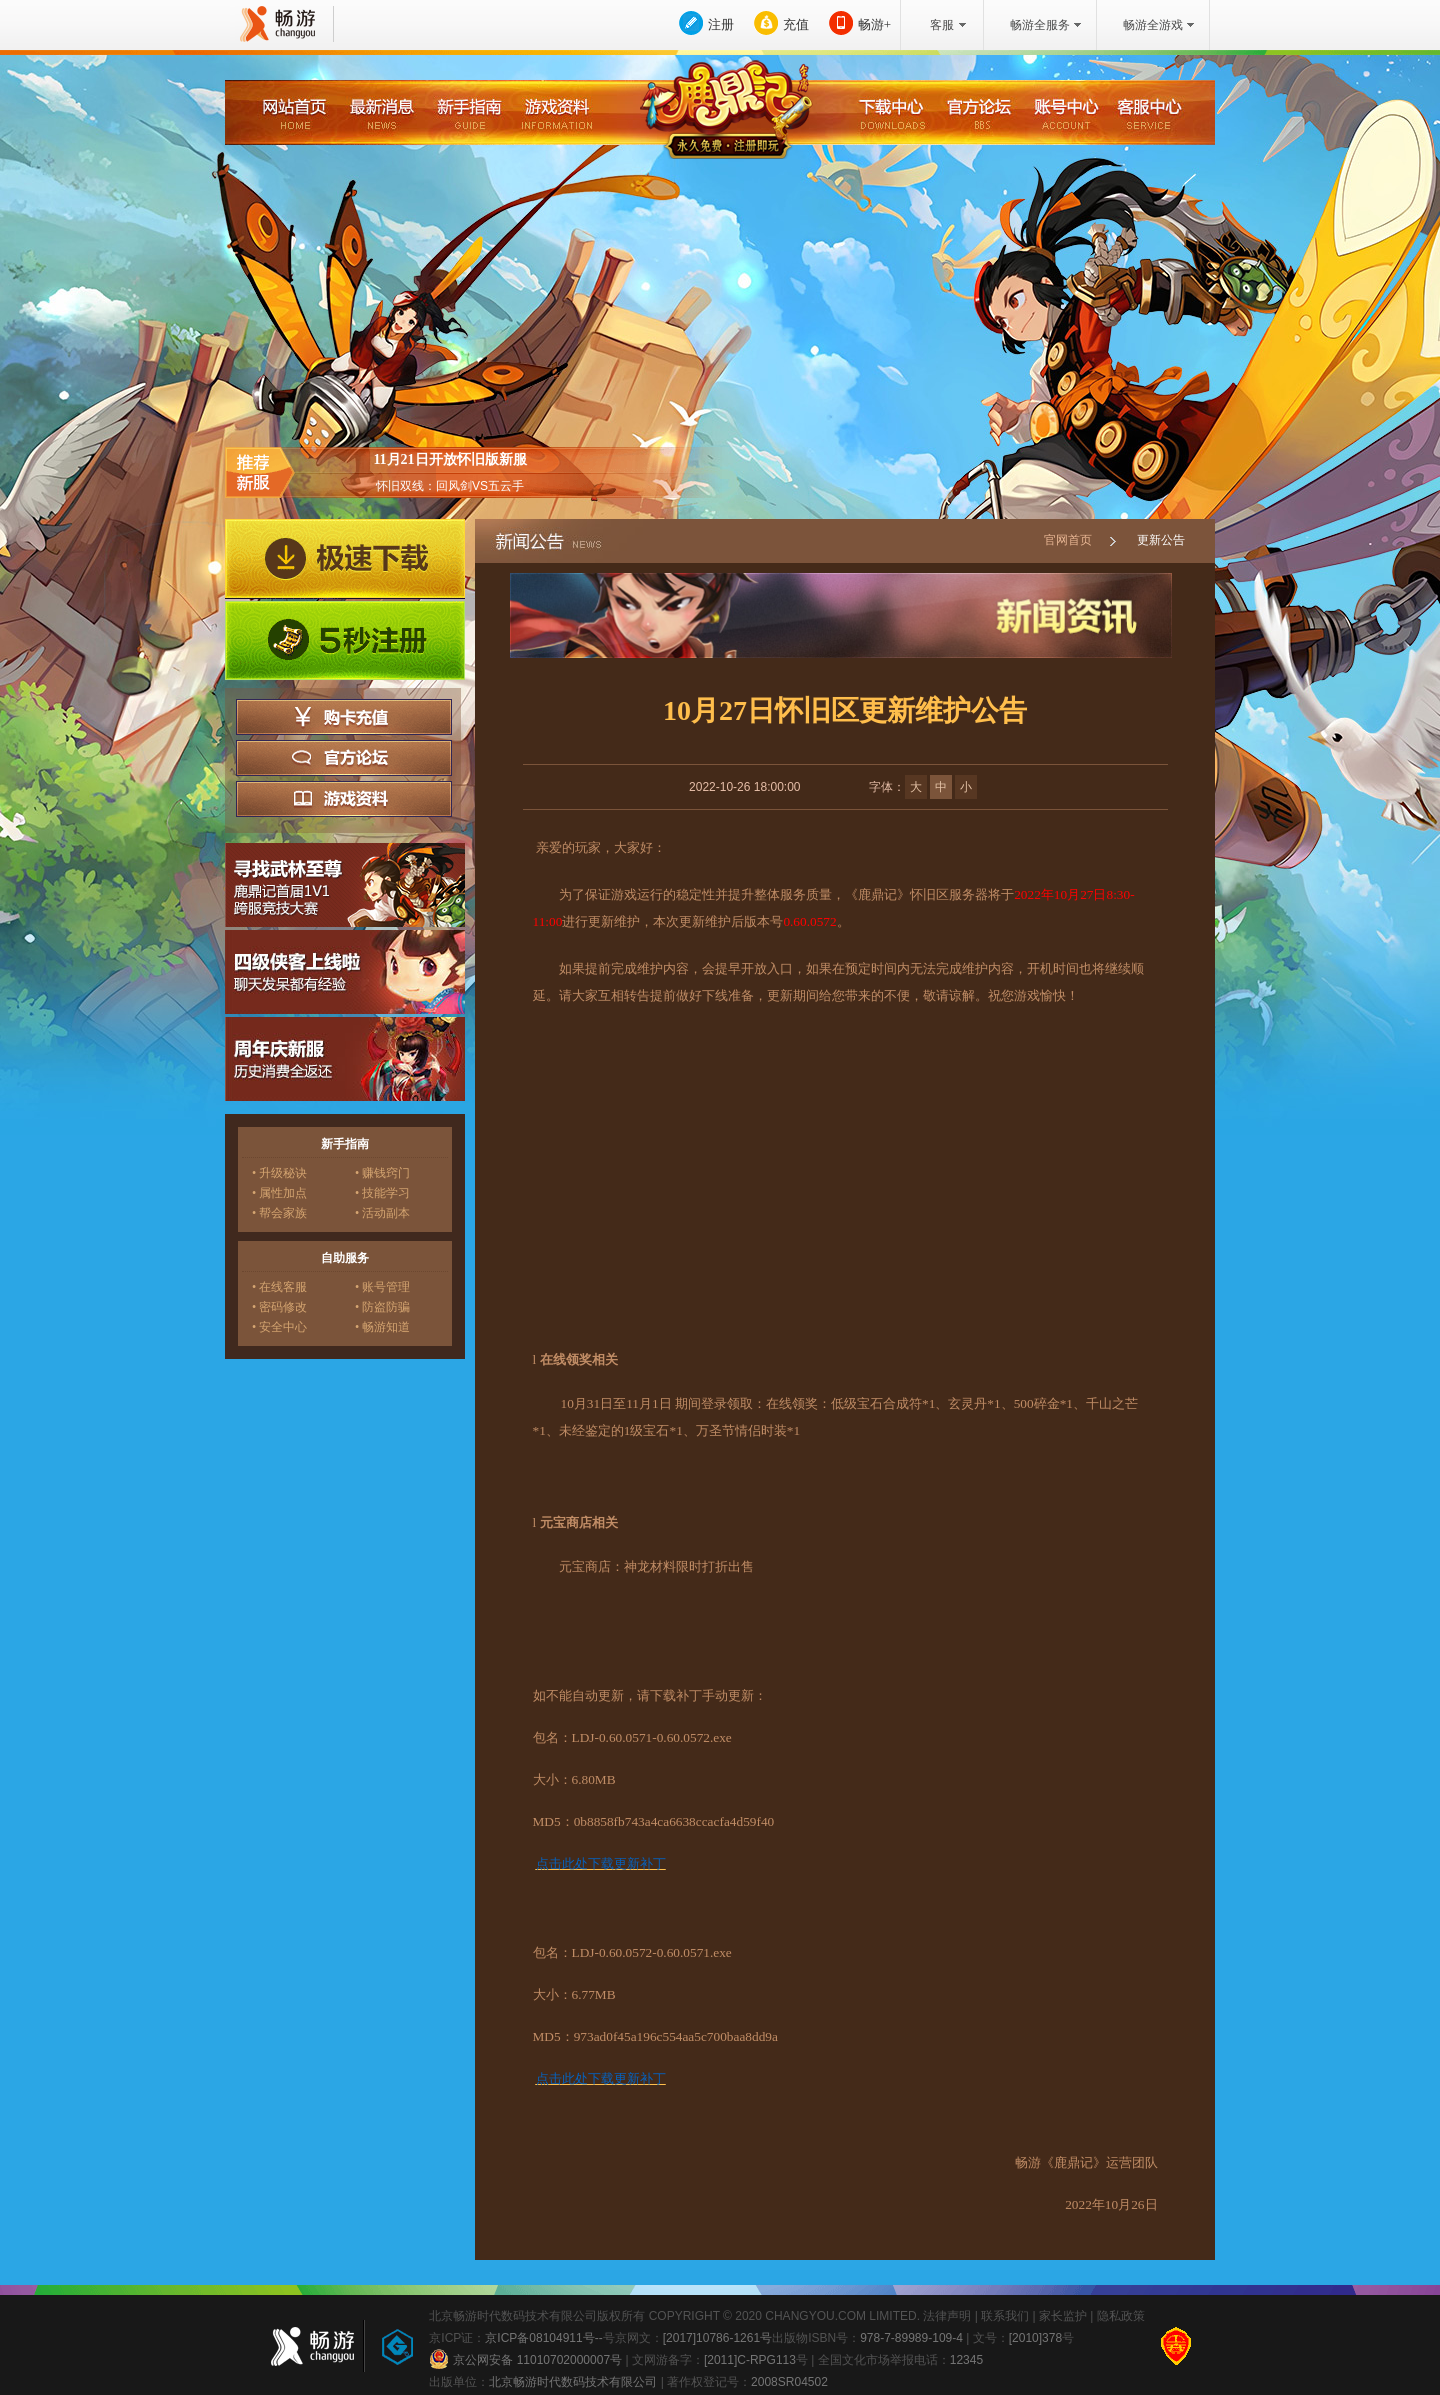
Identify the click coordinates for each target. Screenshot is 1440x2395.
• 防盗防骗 (382, 1307)
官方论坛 (344, 758)
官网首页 (1068, 540)
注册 (721, 24)
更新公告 (1161, 540)
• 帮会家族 (279, 1213)
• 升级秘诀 (279, 1173)
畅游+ (874, 24)
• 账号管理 (382, 1287)
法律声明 (947, 2316)
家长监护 (1063, 2316)
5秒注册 (345, 641)
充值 (796, 24)
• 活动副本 (382, 1213)
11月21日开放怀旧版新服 (449, 459)
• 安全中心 (279, 1327)
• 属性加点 (279, 1193)
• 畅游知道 (382, 1327)
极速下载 (345, 559)
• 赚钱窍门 (382, 1173)
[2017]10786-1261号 (717, 2338)
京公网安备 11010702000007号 (525, 2359)
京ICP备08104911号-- (543, 2338)
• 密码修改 (279, 1307)
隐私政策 (1121, 2316)
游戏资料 (344, 799)
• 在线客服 (279, 1287)
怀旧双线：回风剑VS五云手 (450, 486)
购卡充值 (344, 717)
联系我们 (1005, 2316)
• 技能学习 (382, 1193)
